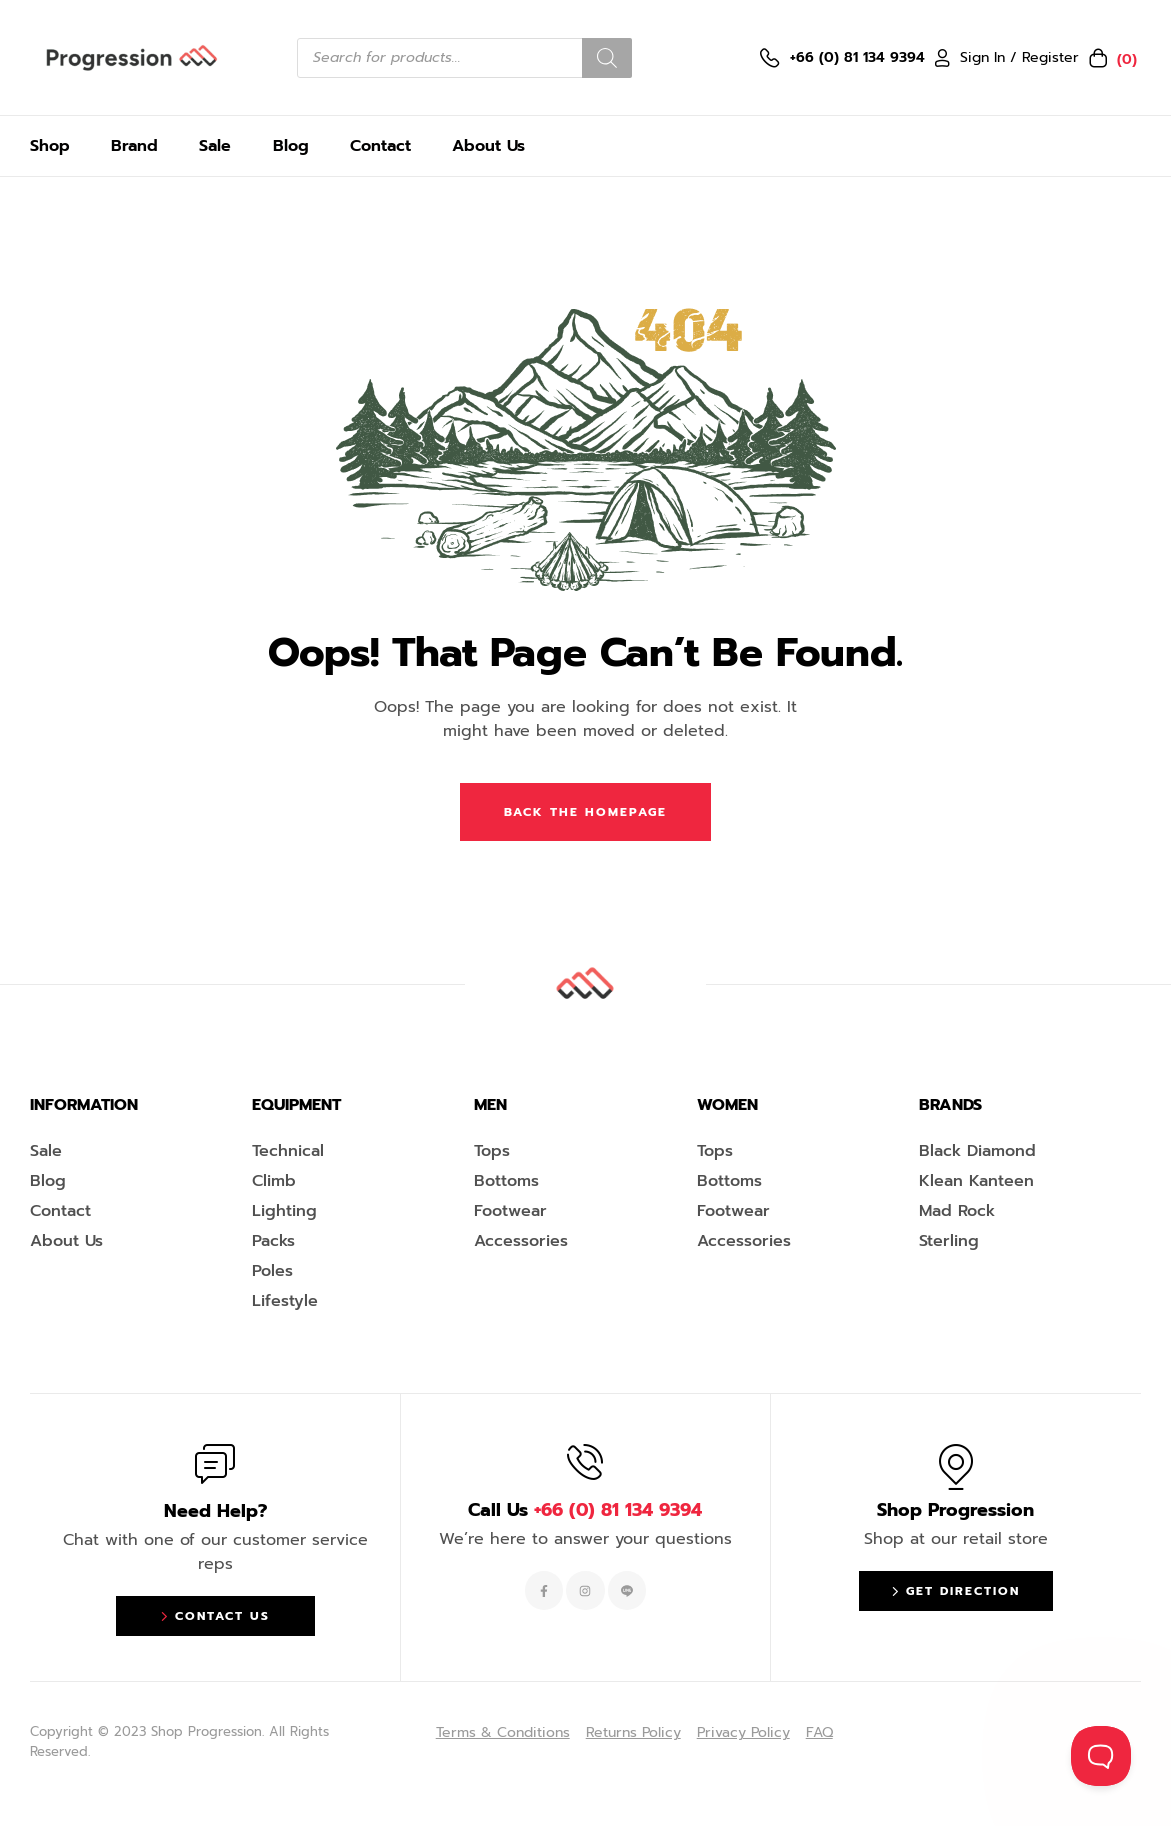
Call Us (585, 1510)
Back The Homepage (585, 812)
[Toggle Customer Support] (1101, 1756)
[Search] (607, 58)
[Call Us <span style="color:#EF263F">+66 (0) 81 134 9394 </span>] (585, 1462)
